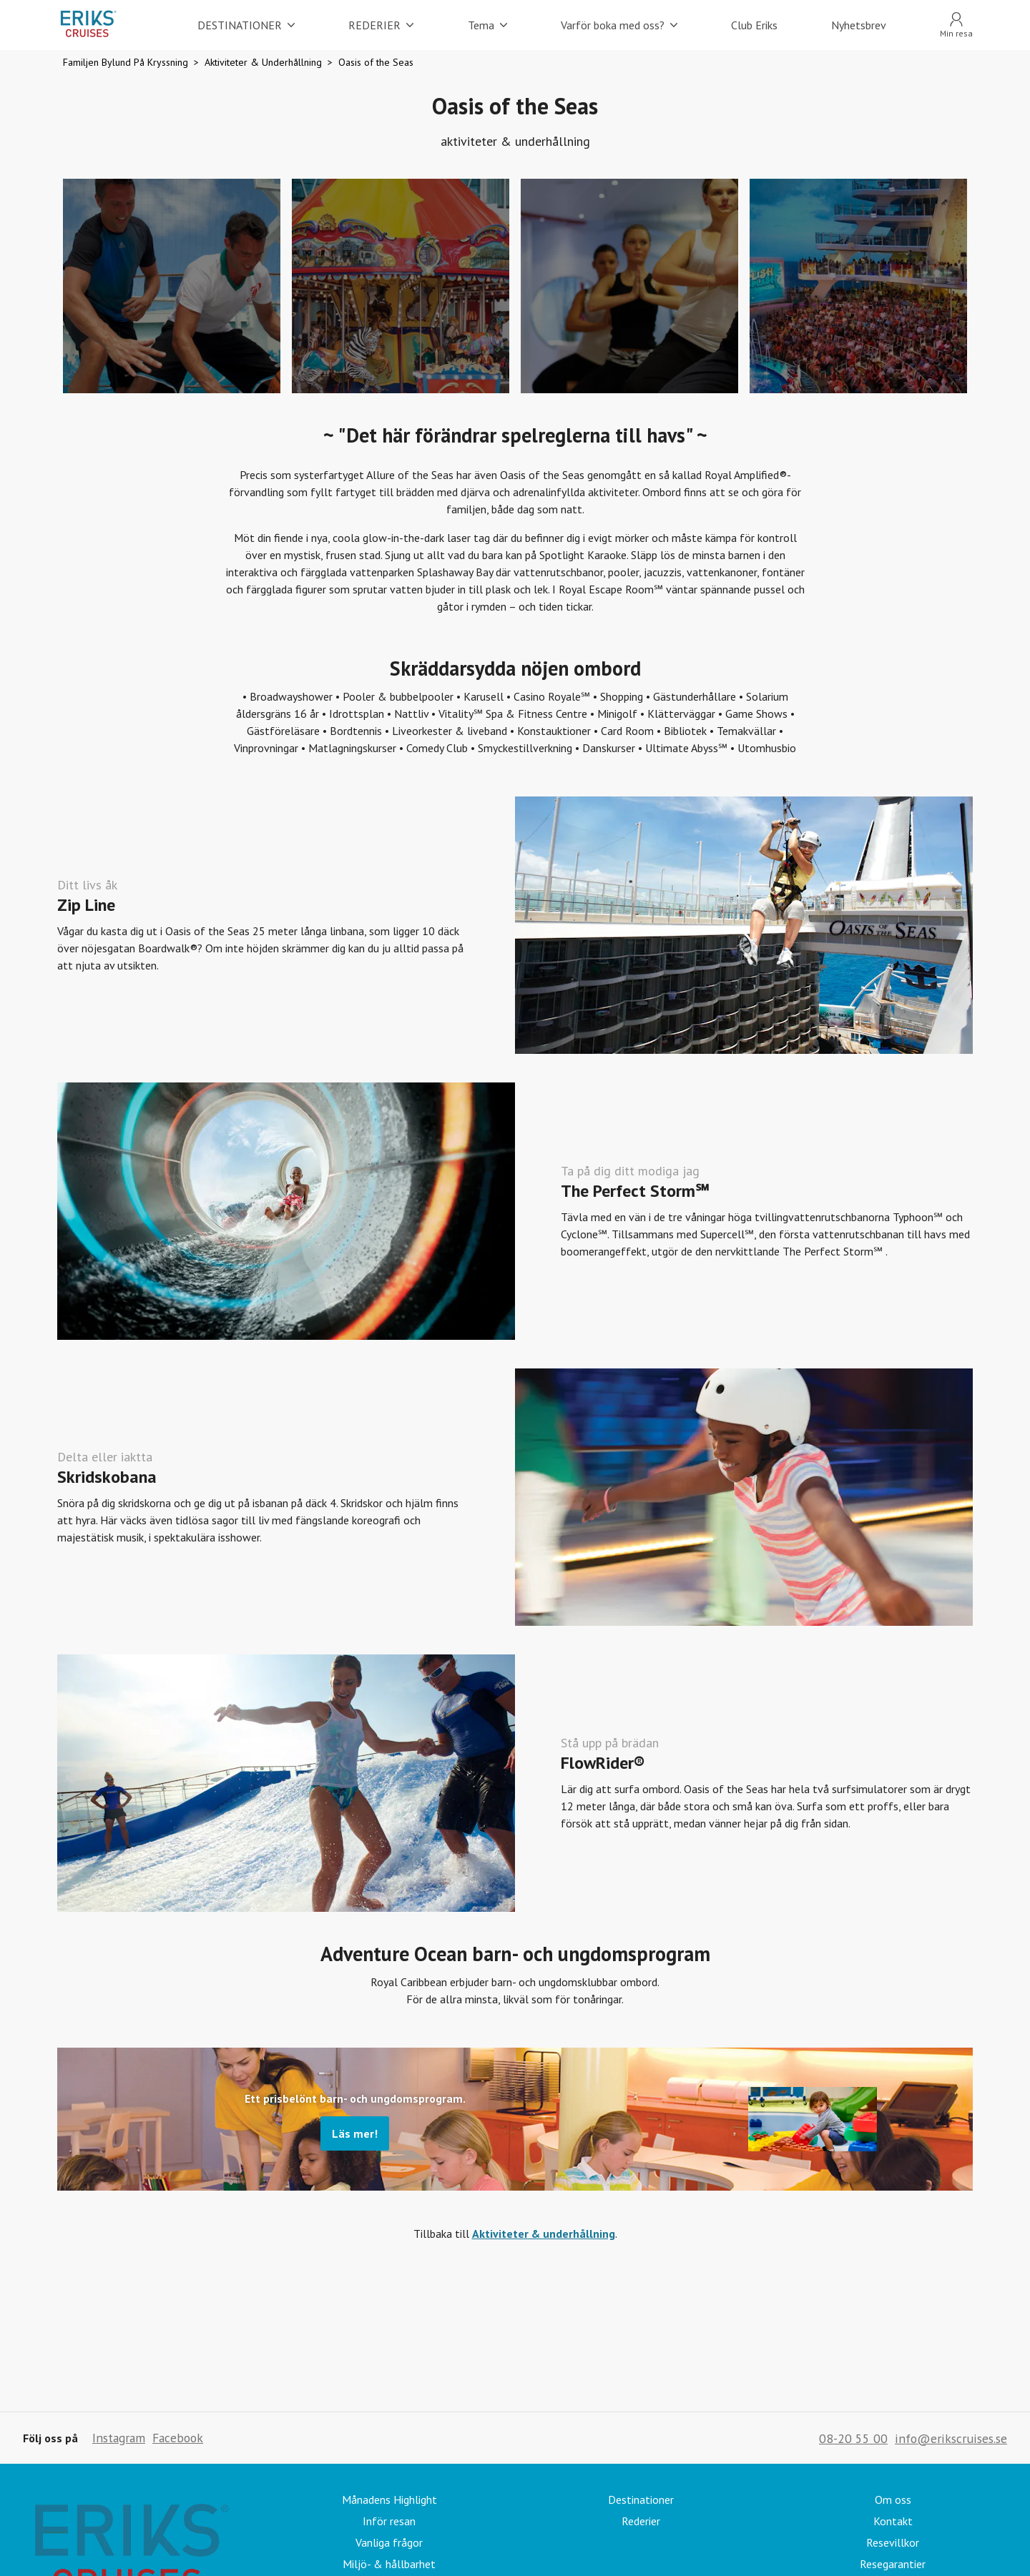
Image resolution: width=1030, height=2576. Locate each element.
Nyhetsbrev (858, 25)
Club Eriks (754, 25)
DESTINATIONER (246, 25)
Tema (487, 25)
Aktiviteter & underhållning (543, 2233)
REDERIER (380, 25)
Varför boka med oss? (619, 25)
